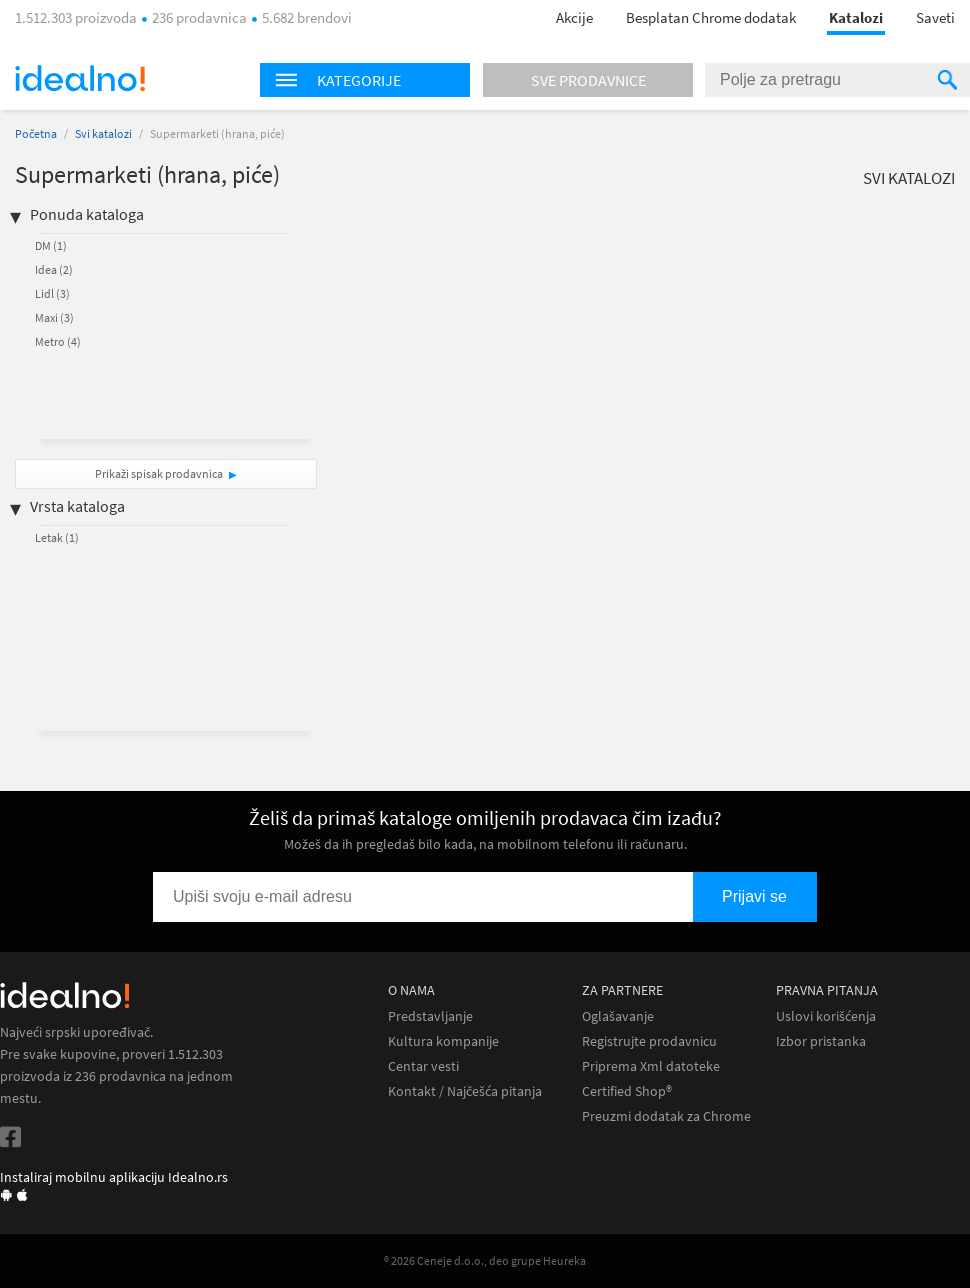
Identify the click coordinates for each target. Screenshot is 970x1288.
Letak (57, 537)
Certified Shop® (627, 1091)
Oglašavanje (618, 1016)
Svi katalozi (103, 133)
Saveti (935, 17)
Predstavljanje (430, 1016)
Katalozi (856, 17)
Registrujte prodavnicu (649, 1041)
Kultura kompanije (443, 1041)
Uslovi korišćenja (826, 1016)
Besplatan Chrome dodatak (711, 17)
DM (51, 245)
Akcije (574, 17)
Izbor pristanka (821, 1041)
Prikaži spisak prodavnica (159, 473)
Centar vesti (423, 1066)
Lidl (52, 293)
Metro (58, 341)
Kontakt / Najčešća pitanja (465, 1091)
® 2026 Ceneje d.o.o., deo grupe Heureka (485, 1260)
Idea (54, 269)
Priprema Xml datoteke (651, 1066)
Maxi (54, 317)
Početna (36, 133)
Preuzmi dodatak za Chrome (666, 1116)
